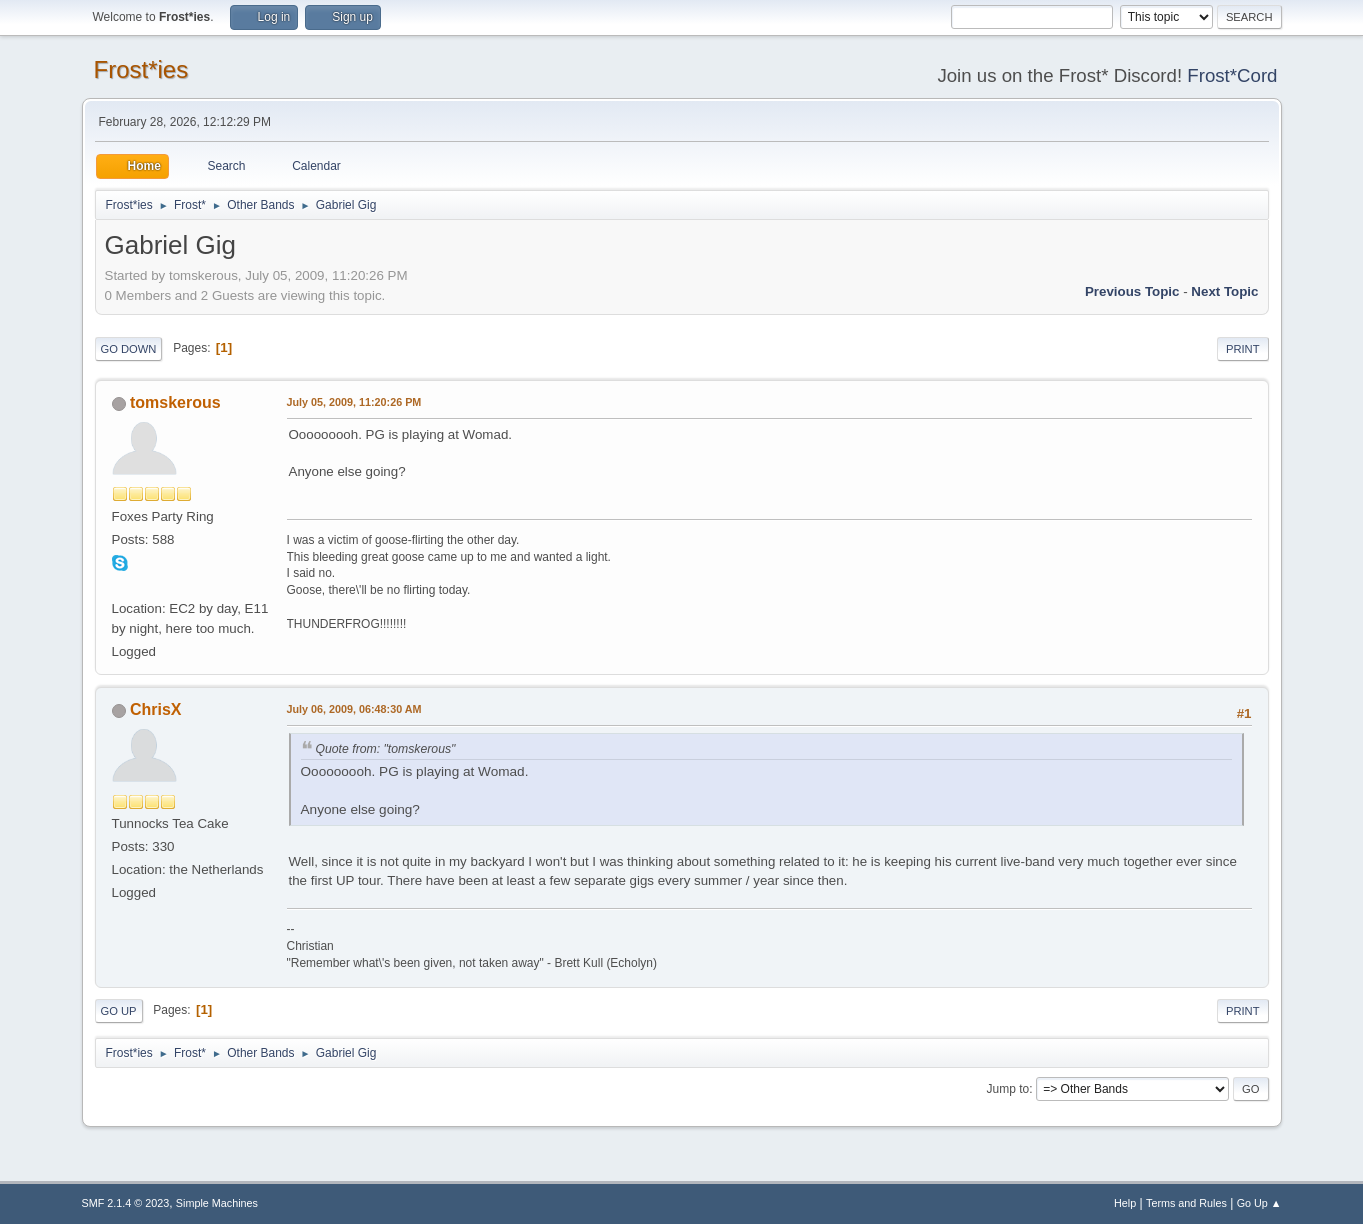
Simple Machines (217, 1203)
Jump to (1008, 1089)
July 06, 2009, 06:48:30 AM (354, 709)
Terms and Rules (1186, 1203)
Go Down (129, 349)
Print (1243, 349)
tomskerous (175, 402)
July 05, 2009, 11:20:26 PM (354, 402)
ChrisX (156, 709)
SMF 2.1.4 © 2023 (126, 1203)
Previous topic (1132, 291)
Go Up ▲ (1259, 1203)
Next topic (1224, 291)
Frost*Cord (1232, 75)
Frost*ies (141, 69)
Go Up (119, 1011)
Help (1125, 1203)
